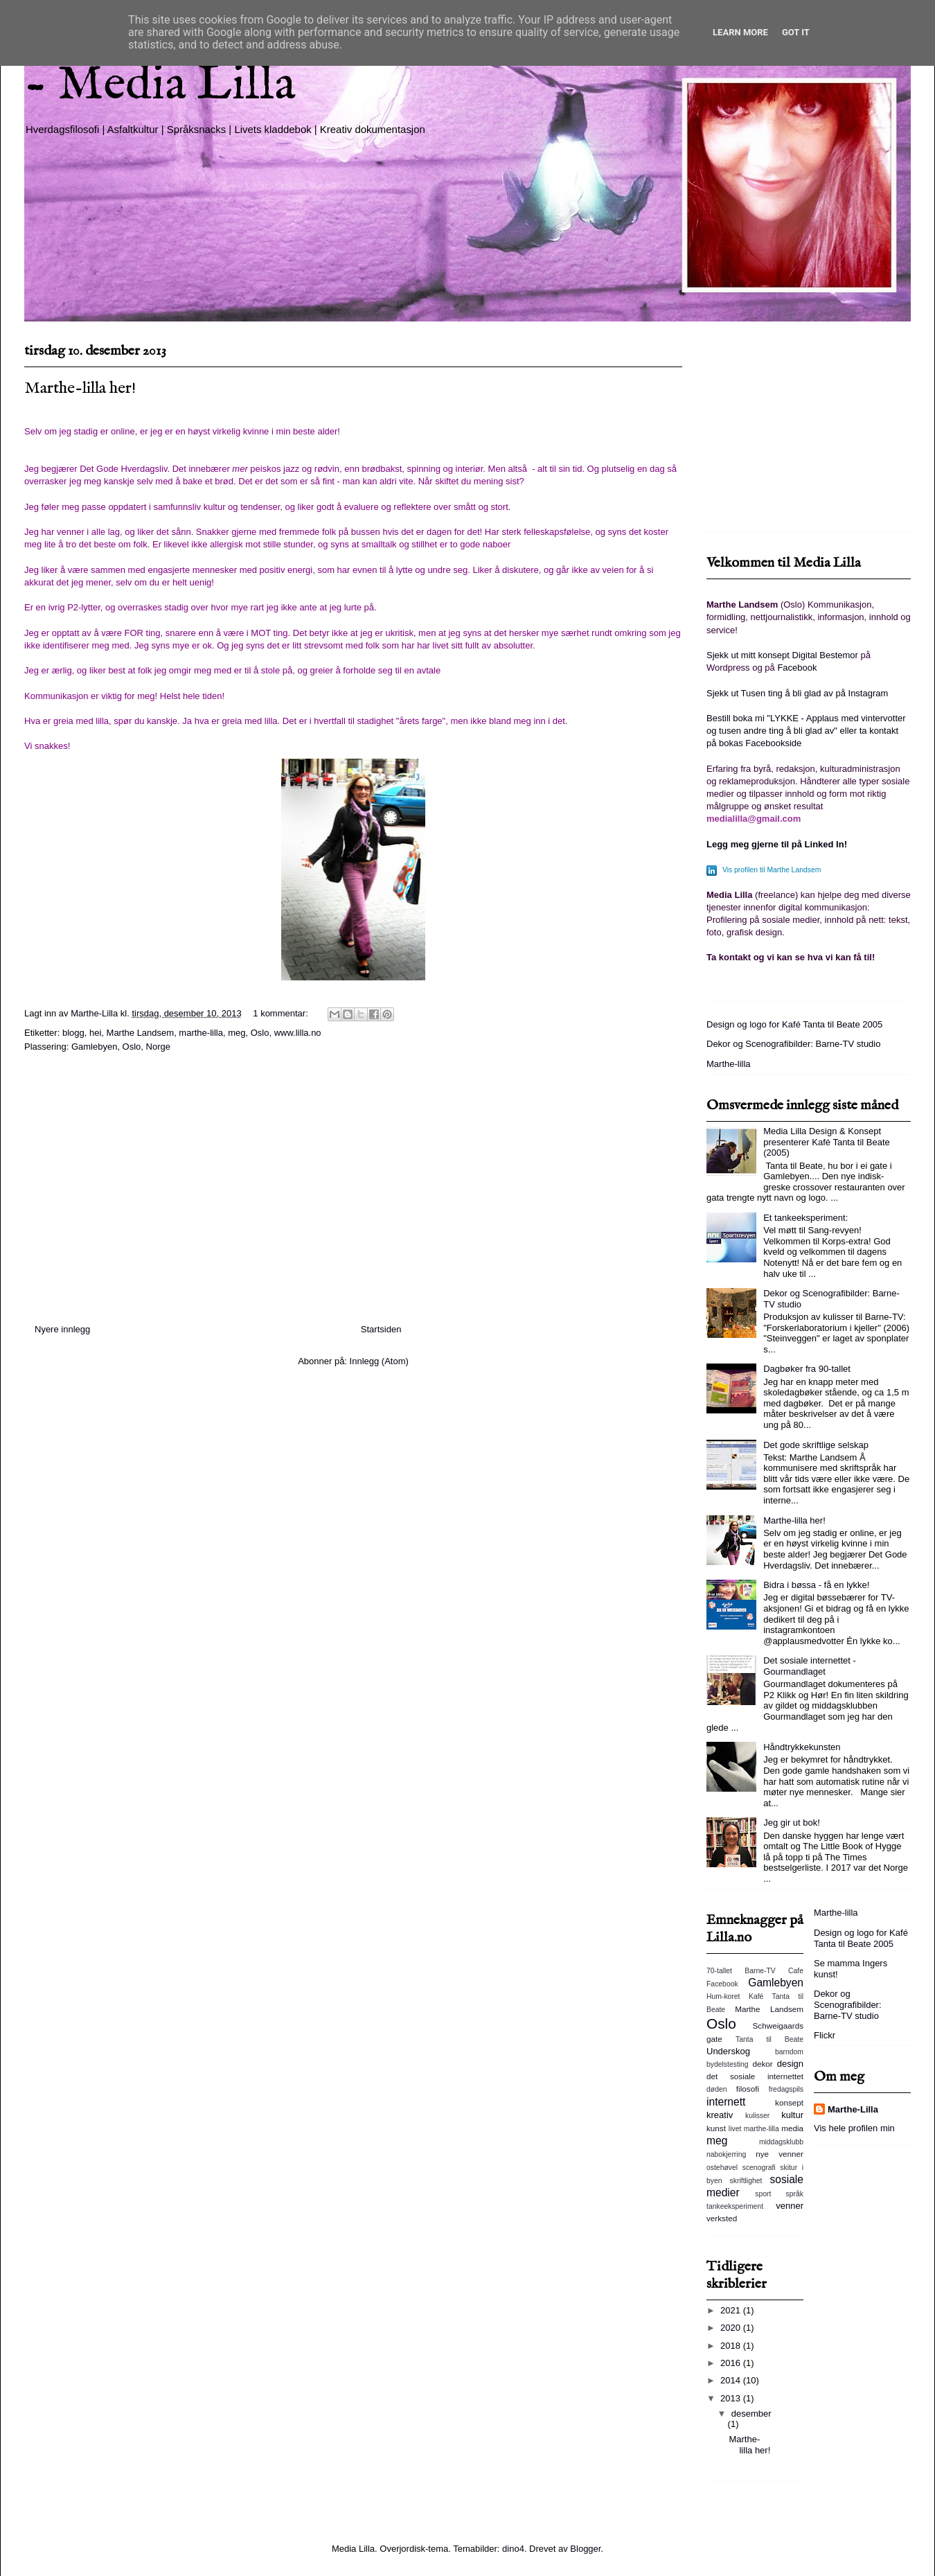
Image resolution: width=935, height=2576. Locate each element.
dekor (762, 2063)
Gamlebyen (775, 1982)
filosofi (747, 2088)
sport (763, 2194)
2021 (731, 2310)
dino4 (513, 2548)
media (792, 2128)
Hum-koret (723, 1996)
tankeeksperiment (734, 2206)
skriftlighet (746, 2181)
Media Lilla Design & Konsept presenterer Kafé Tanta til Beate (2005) (826, 1142)
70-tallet (719, 1971)
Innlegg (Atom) (379, 1361)
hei (95, 1032)
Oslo (260, 1032)
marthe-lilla (201, 1032)
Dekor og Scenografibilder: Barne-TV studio (793, 1044)
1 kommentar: (281, 1013)
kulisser (757, 2115)
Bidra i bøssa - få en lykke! (816, 1585)
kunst (716, 2128)
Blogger (585, 2548)
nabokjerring (726, 2154)
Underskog (728, 2051)
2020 (731, 2327)
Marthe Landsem (141, 1032)
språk (794, 2194)
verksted (721, 2218)
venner (789, 2205)
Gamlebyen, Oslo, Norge (120, 1046)
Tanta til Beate (769, 2039)
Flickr (824, 2035)
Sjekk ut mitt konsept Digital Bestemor (782, 655)
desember (751, 2413)
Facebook (797, 667)
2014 (731, 2380)
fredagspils (786, 2089)
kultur (792, 2115)
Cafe (795, 1971)
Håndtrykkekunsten (801, 1747)
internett (725, 2102)
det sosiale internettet (754, 2076)
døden (716, 2089)
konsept (789, 2102)
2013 (731, 2398)
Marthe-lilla (728, 1064)
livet (735, 2129)
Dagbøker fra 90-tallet (807, 1369)
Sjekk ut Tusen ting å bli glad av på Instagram (797, 693)
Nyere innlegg (62, 1329)
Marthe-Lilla (853, 2109)
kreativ (719, 2115)
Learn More (740, 32)
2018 (731, 2345)
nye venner (779, 2153)
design (790, 2063)
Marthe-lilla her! (80, 388)
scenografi (759, 2167)
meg (236, 1032)
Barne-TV (760, 1971)
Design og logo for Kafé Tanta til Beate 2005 (794, 1024)
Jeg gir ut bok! (791, 1822)
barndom (789, 2052)
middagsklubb (781, 2142)
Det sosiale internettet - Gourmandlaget (809, 1666)
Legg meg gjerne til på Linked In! (776, 844)
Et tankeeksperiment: (805, 1217)
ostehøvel (722, 2167)
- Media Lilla (160, 85)
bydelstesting (727, 2064)
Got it (796, 32)
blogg (73, 1032)
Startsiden (381, 1329)
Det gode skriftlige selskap (816, 1445)
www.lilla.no (297, 1032)
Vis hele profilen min (854, 2128)
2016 (731, 2363)
